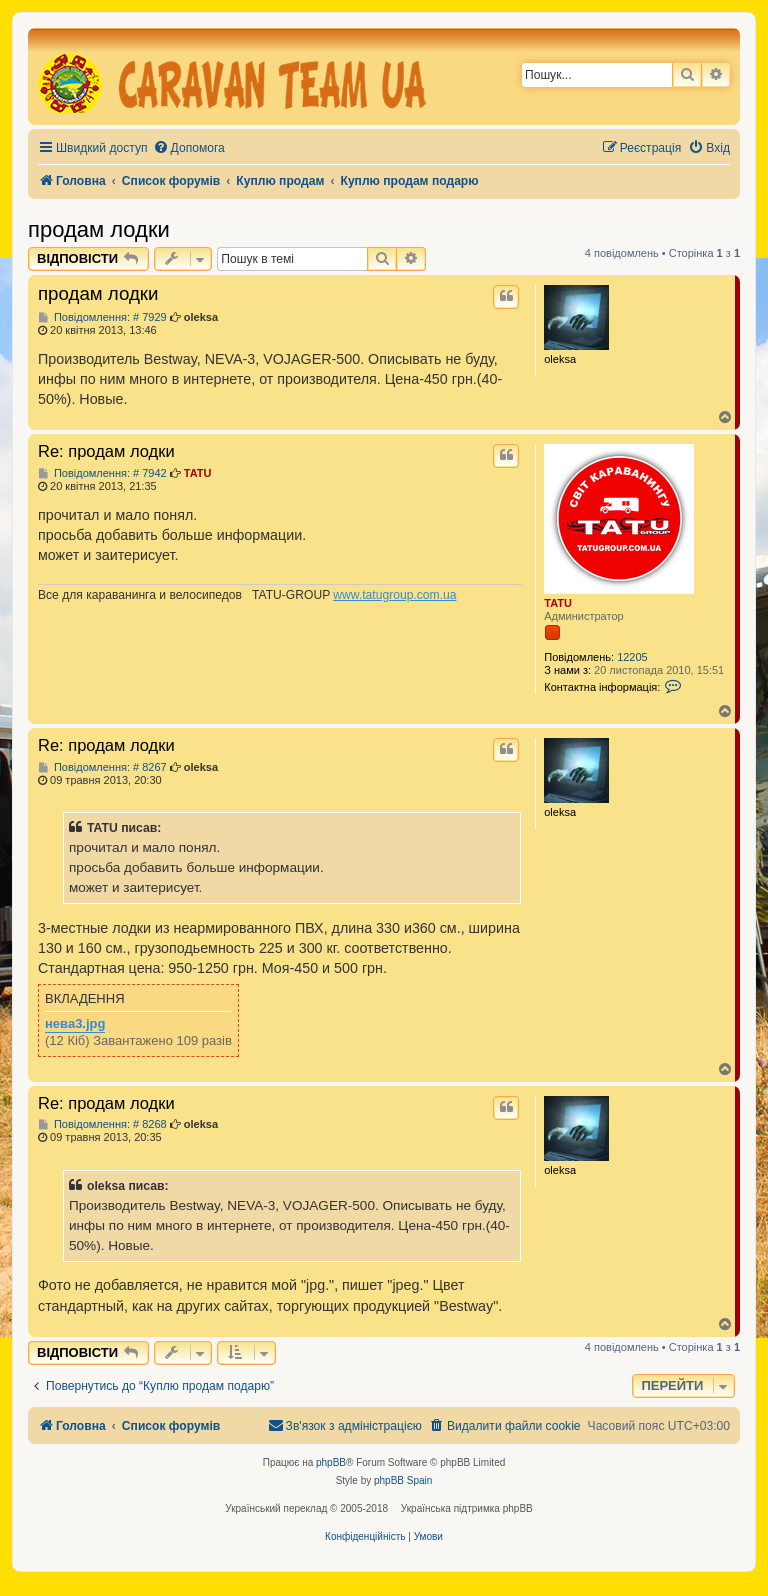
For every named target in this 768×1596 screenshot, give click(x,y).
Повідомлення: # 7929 (102, 317)
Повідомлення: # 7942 (102, 473)
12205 (632, 657)
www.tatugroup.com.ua (394, 595)
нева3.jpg (75, 1023)
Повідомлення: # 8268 (102, 1124)
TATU (558, 603)
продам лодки (99, 229)
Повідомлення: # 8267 (102, 767)
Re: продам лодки (106, 451)
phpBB (331, 1462)
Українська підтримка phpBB (467, 1508)
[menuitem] (189, 148)
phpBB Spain (403, 1480)
